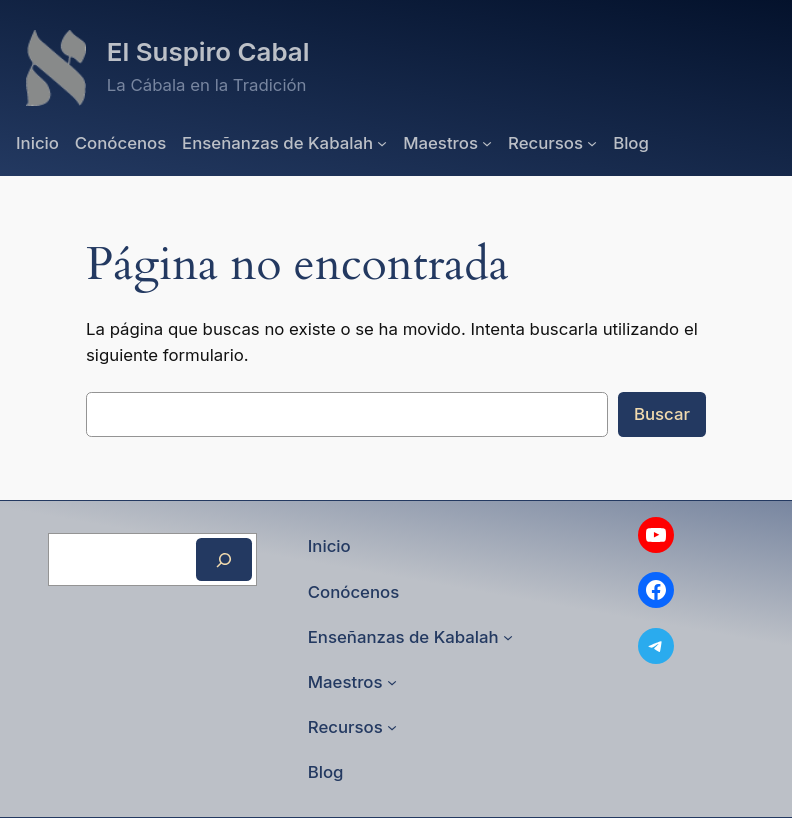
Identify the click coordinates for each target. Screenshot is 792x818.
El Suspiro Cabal (208, 51)
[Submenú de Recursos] (592, 143)
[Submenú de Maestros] (487, 143)
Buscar (662, 414)
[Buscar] (224, 559)
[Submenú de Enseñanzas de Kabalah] (382, 143)
